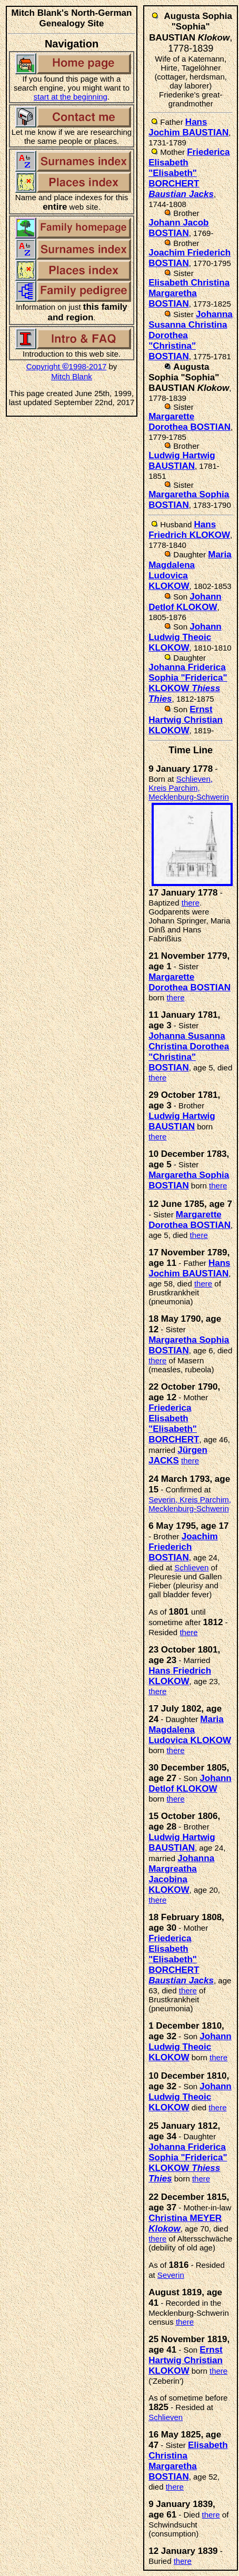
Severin (170, 2274)
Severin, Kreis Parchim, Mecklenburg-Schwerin (189, 1504)
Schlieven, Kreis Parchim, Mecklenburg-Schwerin (188, 787)
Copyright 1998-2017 (66, 366)
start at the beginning (70, 96)
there (191, 902)
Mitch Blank (71, 376)
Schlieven (191, 1567)
